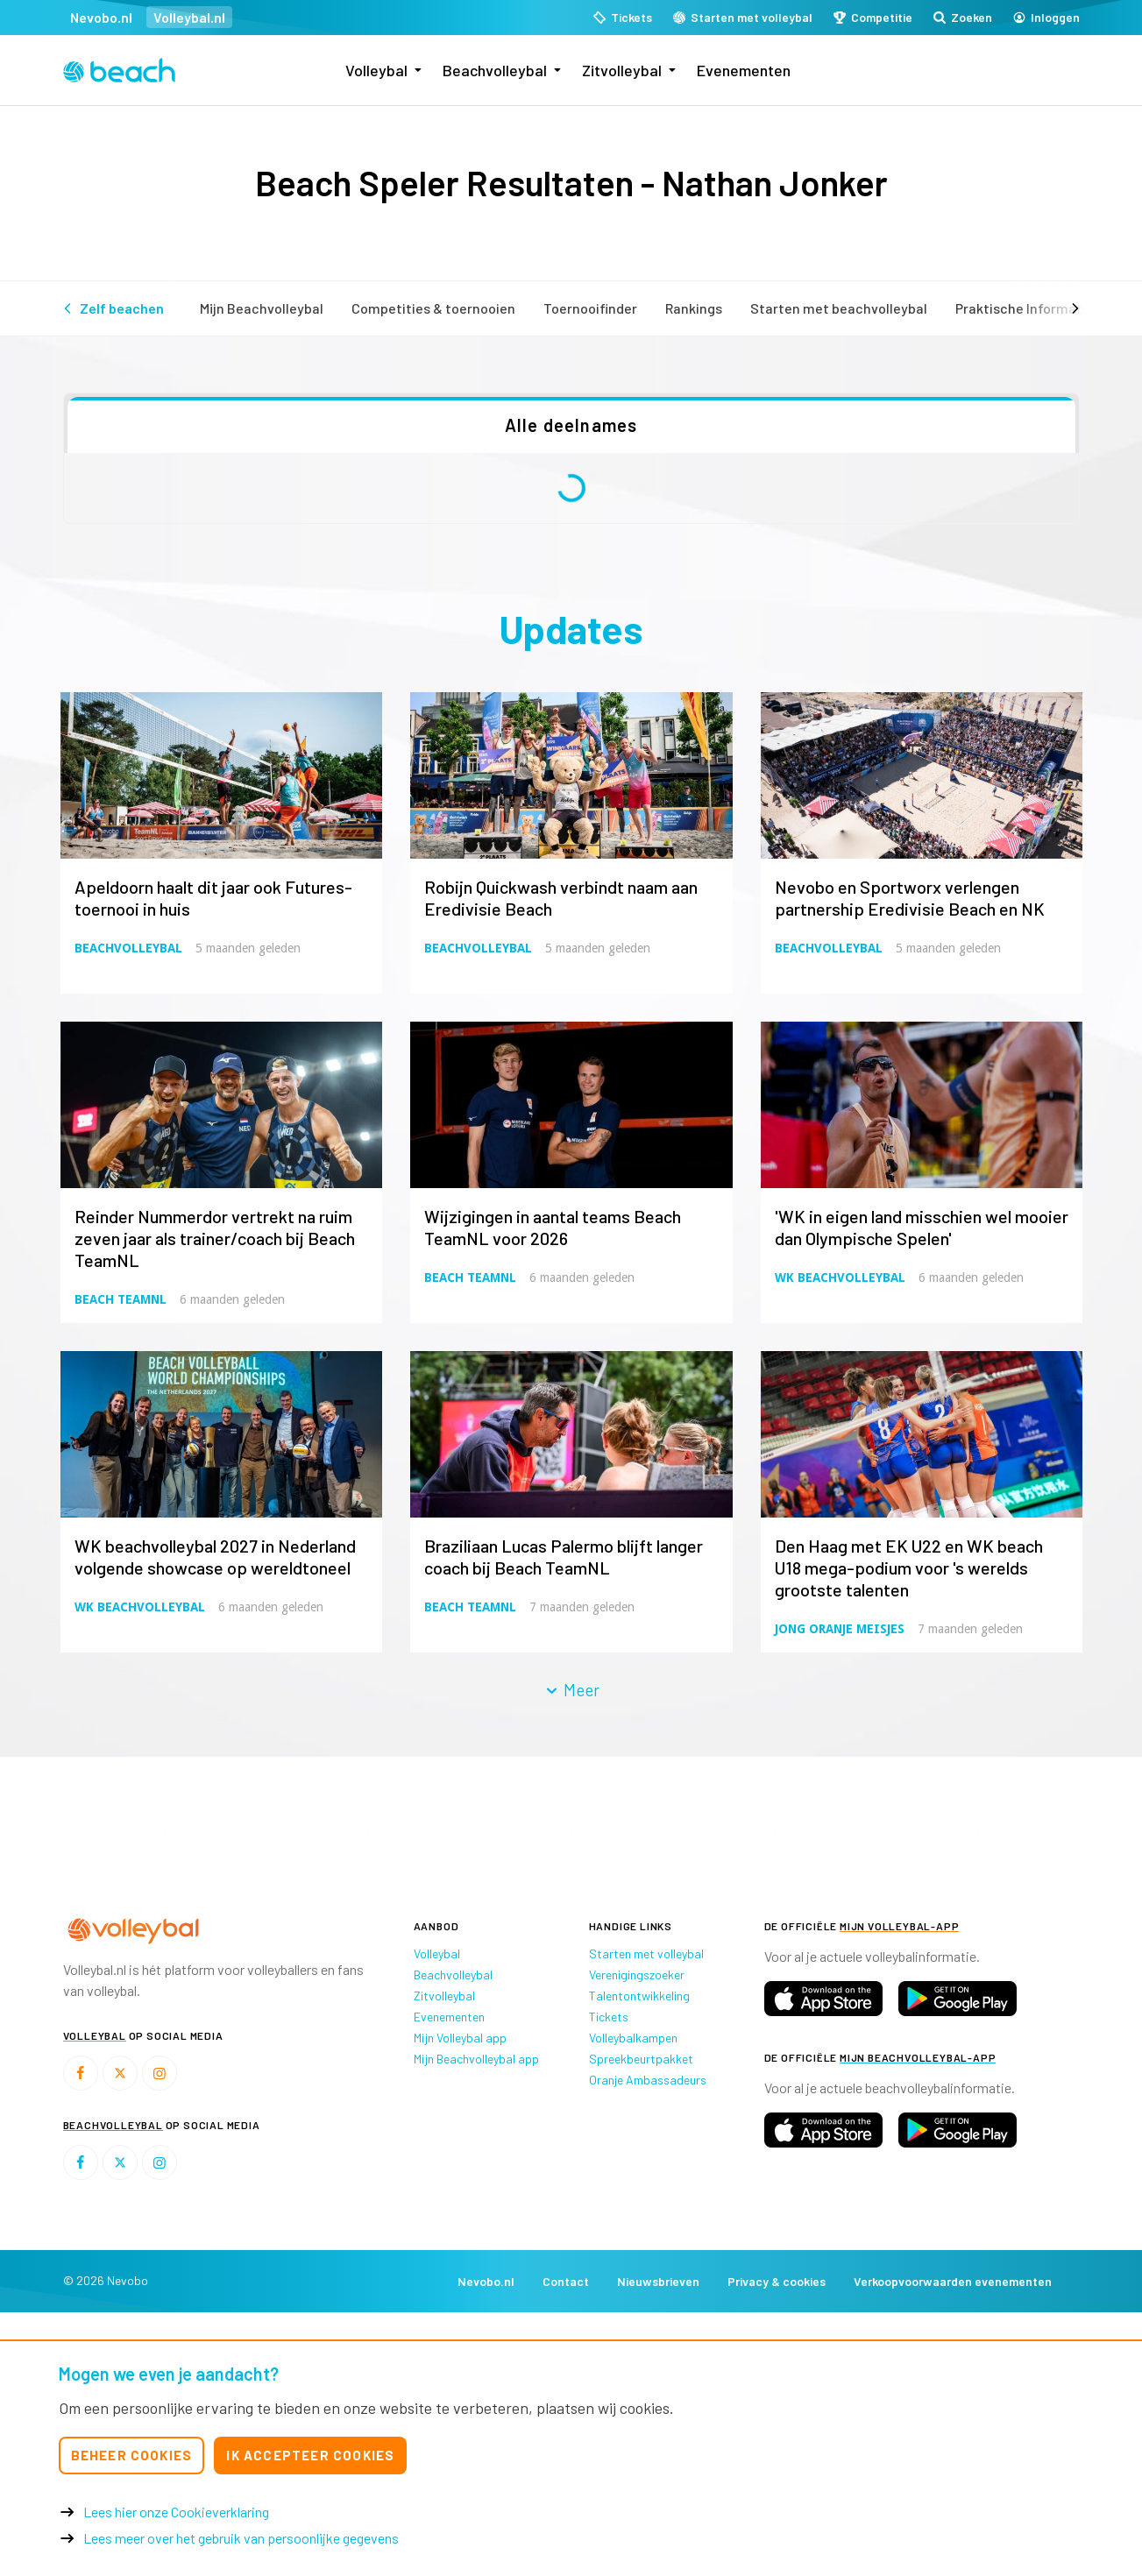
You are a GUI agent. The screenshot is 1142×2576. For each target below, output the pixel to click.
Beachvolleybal (495, 70)
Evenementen (744, 70)
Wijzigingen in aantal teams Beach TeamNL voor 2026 (552, 1227)
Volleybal (376, 70)
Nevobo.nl (101, 17)
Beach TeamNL (120, 1299)
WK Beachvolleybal (840, 1277)
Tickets (608, 2016)
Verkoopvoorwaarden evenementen (953, 2281)
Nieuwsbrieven (658, 2281)
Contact (566, 2281)
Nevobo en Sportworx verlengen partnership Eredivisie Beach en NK (910, 897)
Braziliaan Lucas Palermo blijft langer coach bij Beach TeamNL (563, 1556)
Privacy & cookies (776, 2281)
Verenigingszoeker (636, 1974)
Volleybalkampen (633, 2037)
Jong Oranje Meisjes (839, 1629)
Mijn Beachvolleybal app (476, 2058)
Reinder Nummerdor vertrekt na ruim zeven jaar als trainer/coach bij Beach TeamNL (214, 1238)
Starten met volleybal (646, 1953)
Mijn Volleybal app (460, 2037)
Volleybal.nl (189, 17)
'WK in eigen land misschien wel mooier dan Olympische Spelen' (921, 1227)
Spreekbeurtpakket (641, 2058)
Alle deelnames (571, 424)
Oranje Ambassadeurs (647, 2079)
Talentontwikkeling (639, 1995)
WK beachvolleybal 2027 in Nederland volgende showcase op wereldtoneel (215, 1556)
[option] (164, 1832)
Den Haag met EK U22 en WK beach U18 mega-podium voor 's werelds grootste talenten (909, 1567)
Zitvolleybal (622, 70)
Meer (571, 1690)
